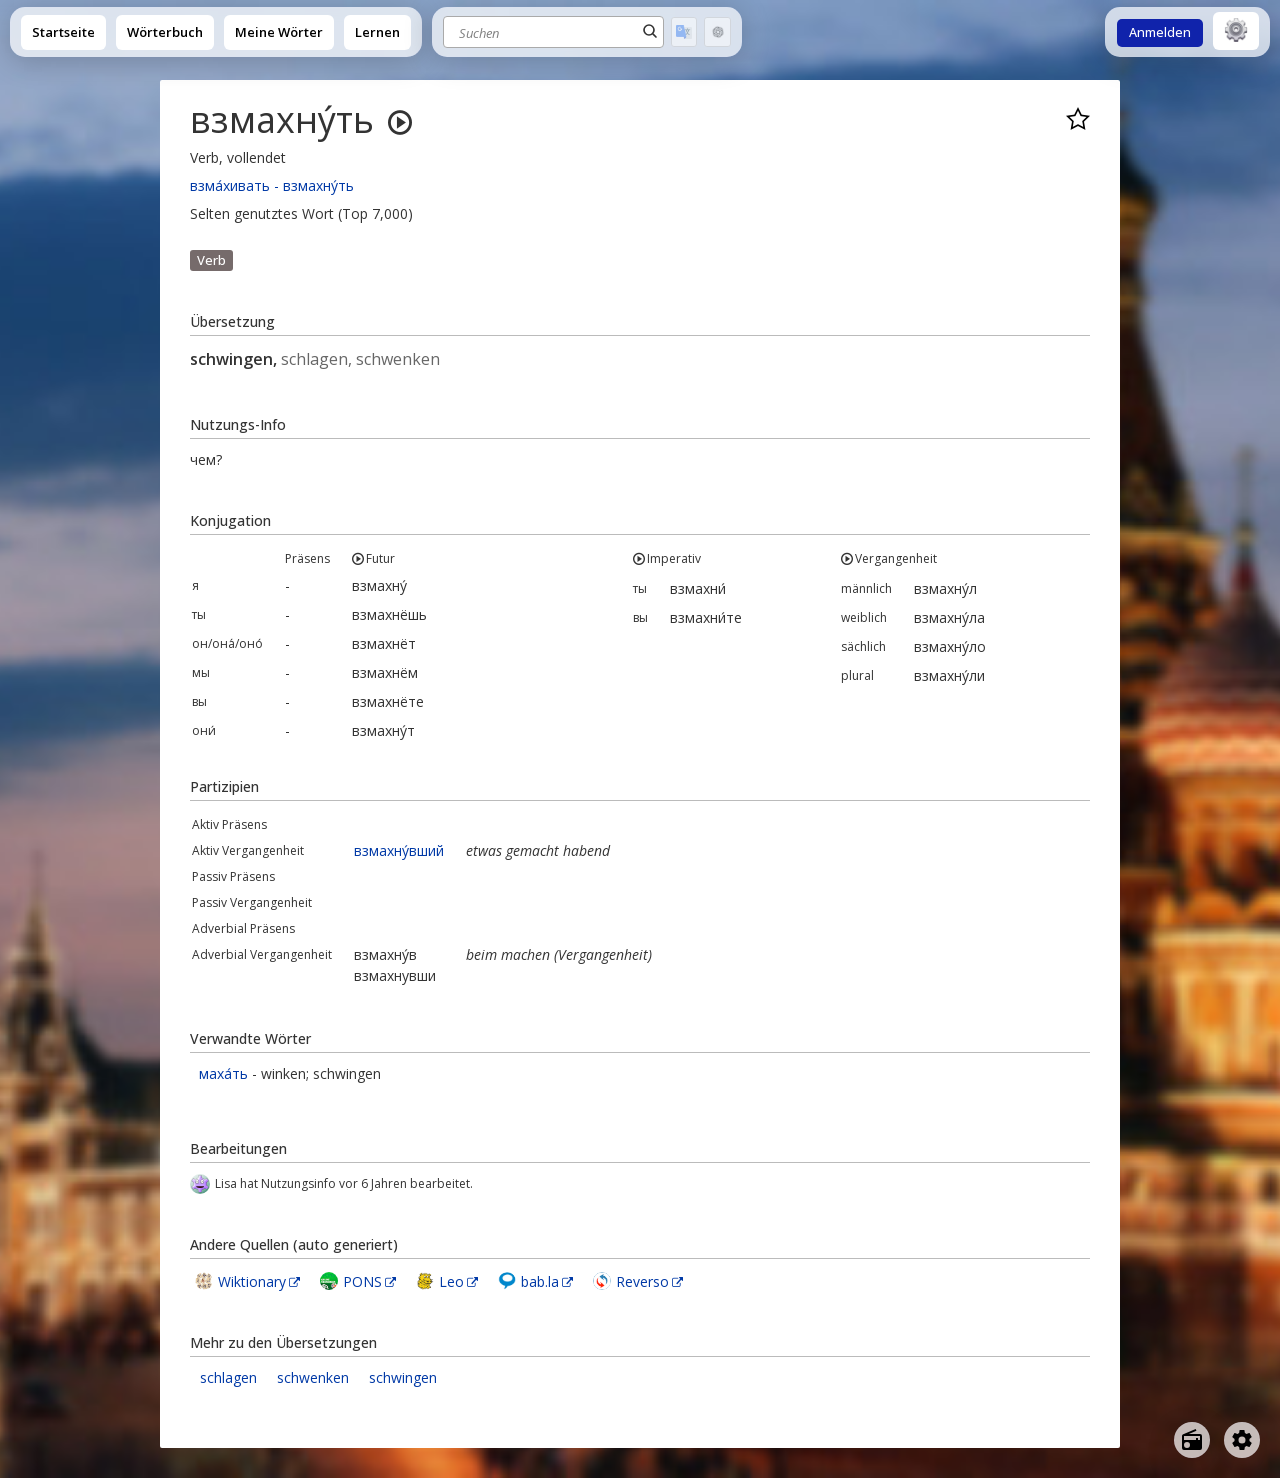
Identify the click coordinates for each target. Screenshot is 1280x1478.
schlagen (228, 1377)
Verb (211, 260)
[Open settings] (1242, 1440)
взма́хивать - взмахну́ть (272, 185)
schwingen (403, 1377)
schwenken (313, 1377)
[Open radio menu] (1192, 1440)
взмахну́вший (399, 850)
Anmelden (1160, 32)
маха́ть (223, 1073)
